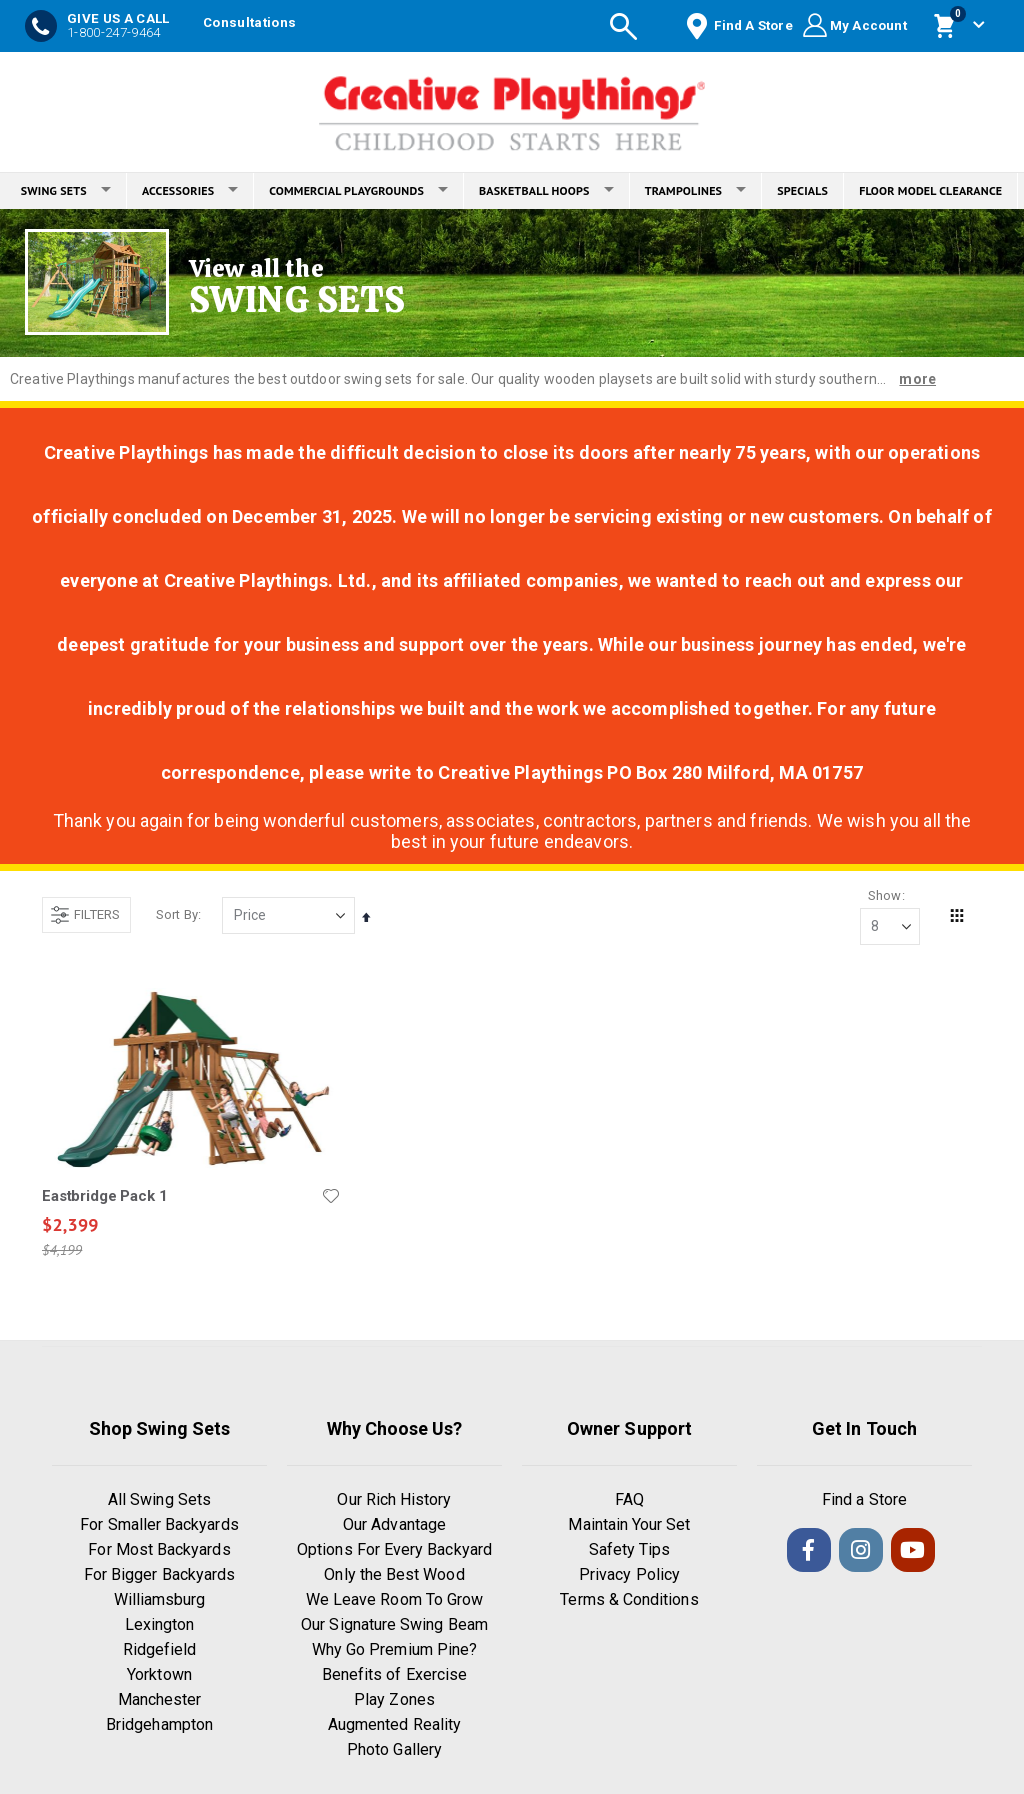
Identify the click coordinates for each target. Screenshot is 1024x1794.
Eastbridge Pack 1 (104, 1197)
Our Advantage (394, 1527)
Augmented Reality (394, 1727)
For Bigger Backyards (159, 1577)
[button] (330, 1197)
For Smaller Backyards (159, 1527)
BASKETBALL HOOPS (546, 190)
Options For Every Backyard (394, 1552)
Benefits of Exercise (394, 1677)
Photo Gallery (394, 1752)
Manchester (160, 1702)
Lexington (160, 1627)
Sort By (177, 915)
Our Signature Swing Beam (394, 1627)
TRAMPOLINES (696, 190)
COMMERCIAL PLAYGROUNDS (358, 190)
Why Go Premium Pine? (394, 1652)
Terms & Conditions (629, 1602)
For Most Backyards (159, 1552)
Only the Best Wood (394, 1577)
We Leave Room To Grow (394, 1602)
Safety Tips (630, 1552)
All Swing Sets (159, 1502)
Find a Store (864, 1502)
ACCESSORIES (190, 190)
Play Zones (394, 1702)
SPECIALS (802, 190)
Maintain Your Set (629, 1527)
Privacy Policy (629, 1577)
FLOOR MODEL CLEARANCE (930, 190)
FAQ (629, 1502)
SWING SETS (66, 190)
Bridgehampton (159, 1727)
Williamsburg (160, 1602)
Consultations (249, 22)
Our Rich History (394, 1502)
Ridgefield (160, 1652)
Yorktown (159, 1677)
